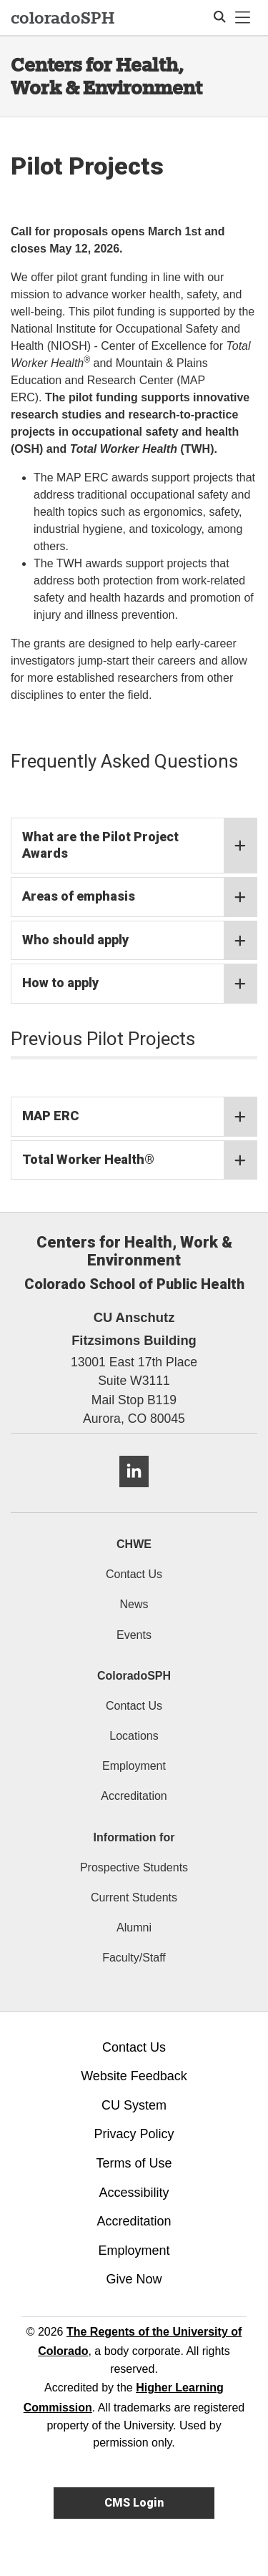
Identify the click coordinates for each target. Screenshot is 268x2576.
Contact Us (134, 1574)
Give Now (134, 2279)
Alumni (134, 1927)
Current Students (134, 1897)
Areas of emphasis (139, 897)
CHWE (134, 1544)
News (133, 1604)
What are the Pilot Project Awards (139, 845)
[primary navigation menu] (243, 18)
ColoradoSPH (134, 1676)
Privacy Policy (134, 2134)
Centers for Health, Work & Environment (106, 76)
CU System (134, 2105)
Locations (134, 1736)
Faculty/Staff (134, 1957)
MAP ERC (139, 1116)
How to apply (139, 983)
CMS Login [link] (134, 2502)
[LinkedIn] (134, 1493)
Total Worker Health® (139, 1160)
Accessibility (134, 2192)
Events (134, 1635)
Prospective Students (134, 1867)
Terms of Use (134, 2163)
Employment (134, 1766)
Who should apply (139, 940)
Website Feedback (134, 2076)
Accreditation (134, 1796)
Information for (134, 1837)
